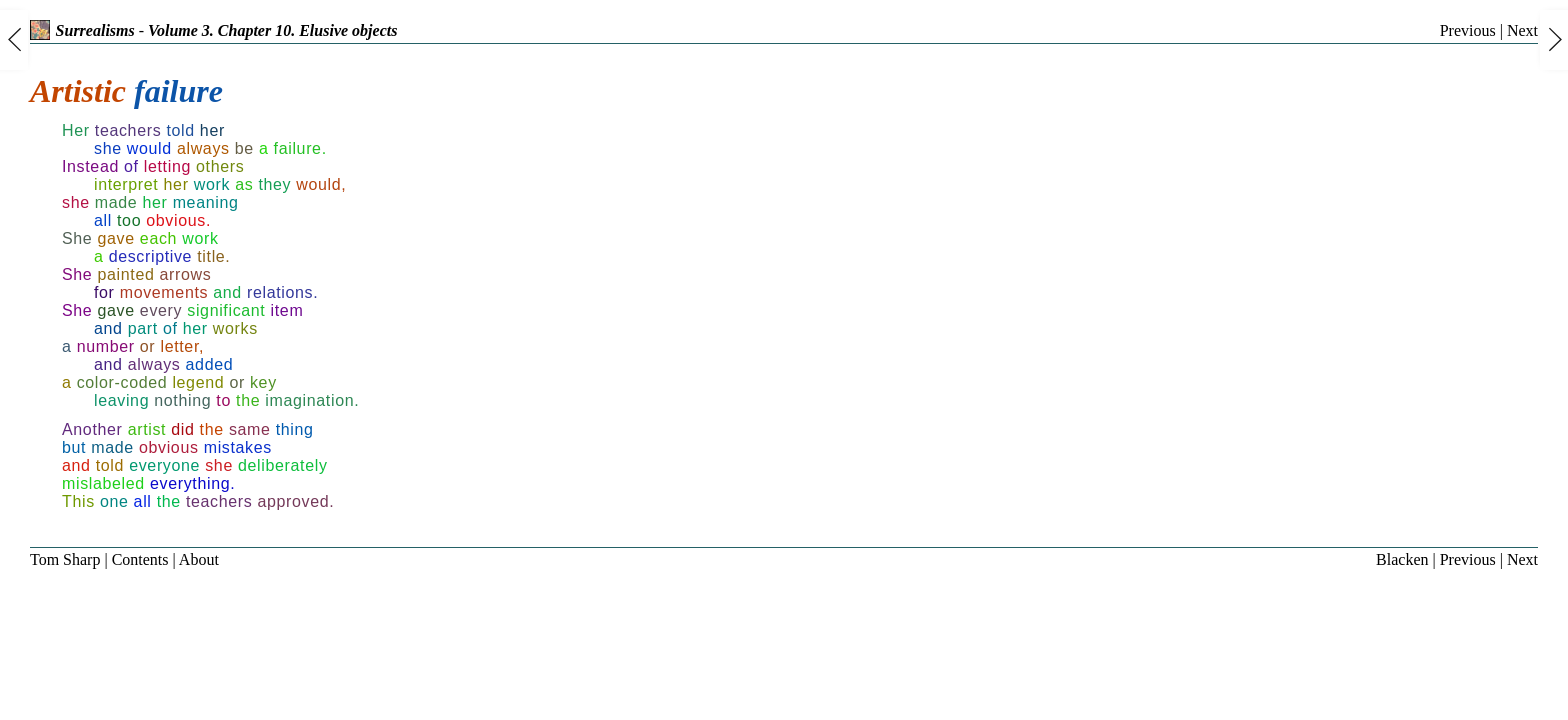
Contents (140, 559)
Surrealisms (82, 30)
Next (1522, 30)
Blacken (1402, 559)
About (199, 559)
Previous (1468, 30)
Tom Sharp (65, 559)
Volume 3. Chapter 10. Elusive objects (272, 30)
